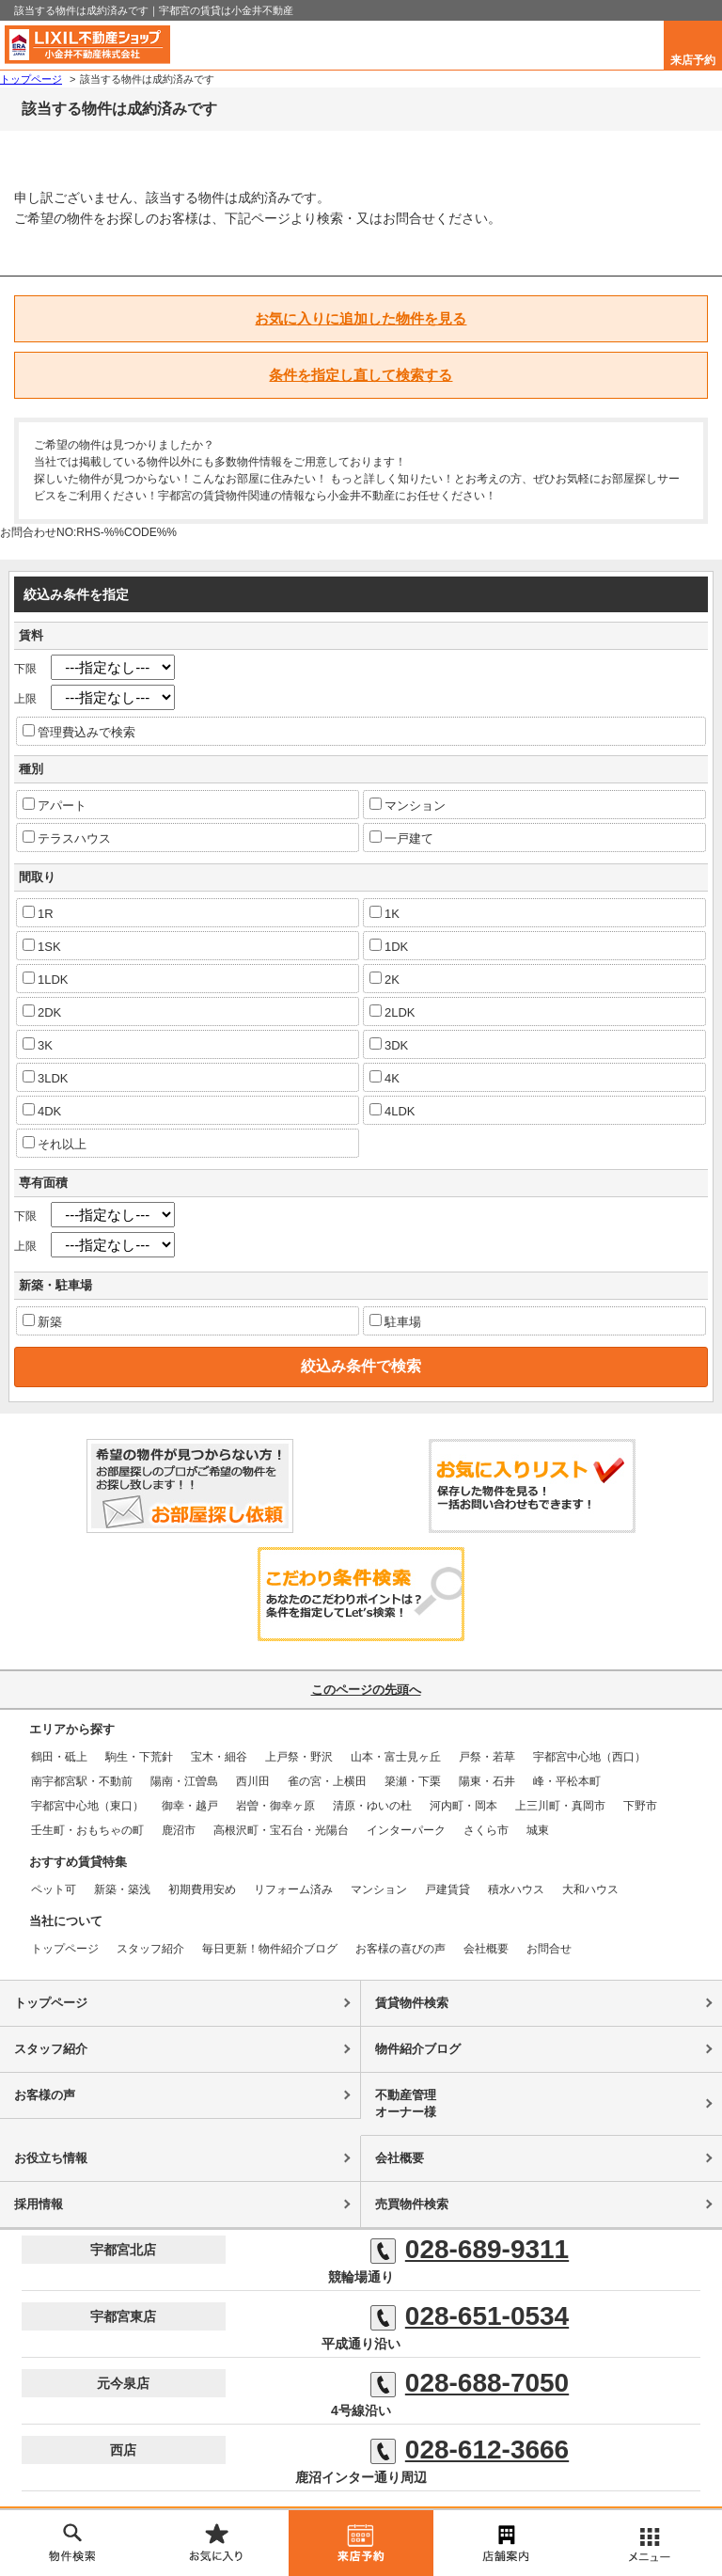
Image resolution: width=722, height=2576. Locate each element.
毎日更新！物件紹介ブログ (269, 1948)
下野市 (640, 1805)
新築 (42, 1321)
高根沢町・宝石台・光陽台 (281, 1830)
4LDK (392, 1110)
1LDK (46, 979)
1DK (388, 946)
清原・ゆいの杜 (372, 1805)
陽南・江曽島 (184, 1781)
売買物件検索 (411, 2204)
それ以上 (54, 1143)
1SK (42, 946)
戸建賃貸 (447, 1889)
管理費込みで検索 (79, 731)
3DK (388, 1044)
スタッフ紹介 (150, 1948)
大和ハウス (590, 1889)
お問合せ (549, 1948)
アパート (54, 805)
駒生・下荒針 (139, 1756)
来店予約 (692, 60)
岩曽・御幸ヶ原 (275, 1805)
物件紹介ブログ (418, 2049)
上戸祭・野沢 (299, 1756)
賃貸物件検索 (411, 2003)
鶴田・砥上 (59, 1756)
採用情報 (38, 2204)
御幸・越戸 (190, 1805)
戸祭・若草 (487, 1756)
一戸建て (401, 837)
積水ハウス (516, 1889)
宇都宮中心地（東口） (87, 1805)
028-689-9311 (469, 2250)
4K (384, 1077)
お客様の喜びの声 (400, 1948)
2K (384, 979)
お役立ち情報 (50, 2158)
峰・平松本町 (567, 1781)
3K (38, 1044)
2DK (42, 1011)
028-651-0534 (469, 2316)
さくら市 (486, 1830)
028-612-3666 (469, 2450)
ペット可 (53, 1889)
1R (38, 913)
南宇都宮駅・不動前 (82, 1781)
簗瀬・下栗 (413, 1781)
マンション (407, 805)
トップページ (65, 1948)
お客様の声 (44, 2095)
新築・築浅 (122, 1889)
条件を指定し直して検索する (360, 375)
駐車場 (395, 1321)
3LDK (46, 1077)
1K (384, 913)
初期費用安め (202, 1889)
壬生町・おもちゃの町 (87, 1830)
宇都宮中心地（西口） (589, 1756)
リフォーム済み (293, 1889)
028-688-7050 (469, 2383)
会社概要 (486, 1948)
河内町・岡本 (463, 1805)
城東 (537, 1830)
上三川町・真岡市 (560, 1805)
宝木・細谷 (219, 1756)
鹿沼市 (179, 1830)
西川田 (253, 1781)
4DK (42, 1110)
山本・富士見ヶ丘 (396, 1756)
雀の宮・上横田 (327, 1781)
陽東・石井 (487, 1781)
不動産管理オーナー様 (405, 2103)
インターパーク (406, 1830)
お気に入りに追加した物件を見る (360, 318)
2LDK (392, 1011)
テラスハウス (67, 837)
